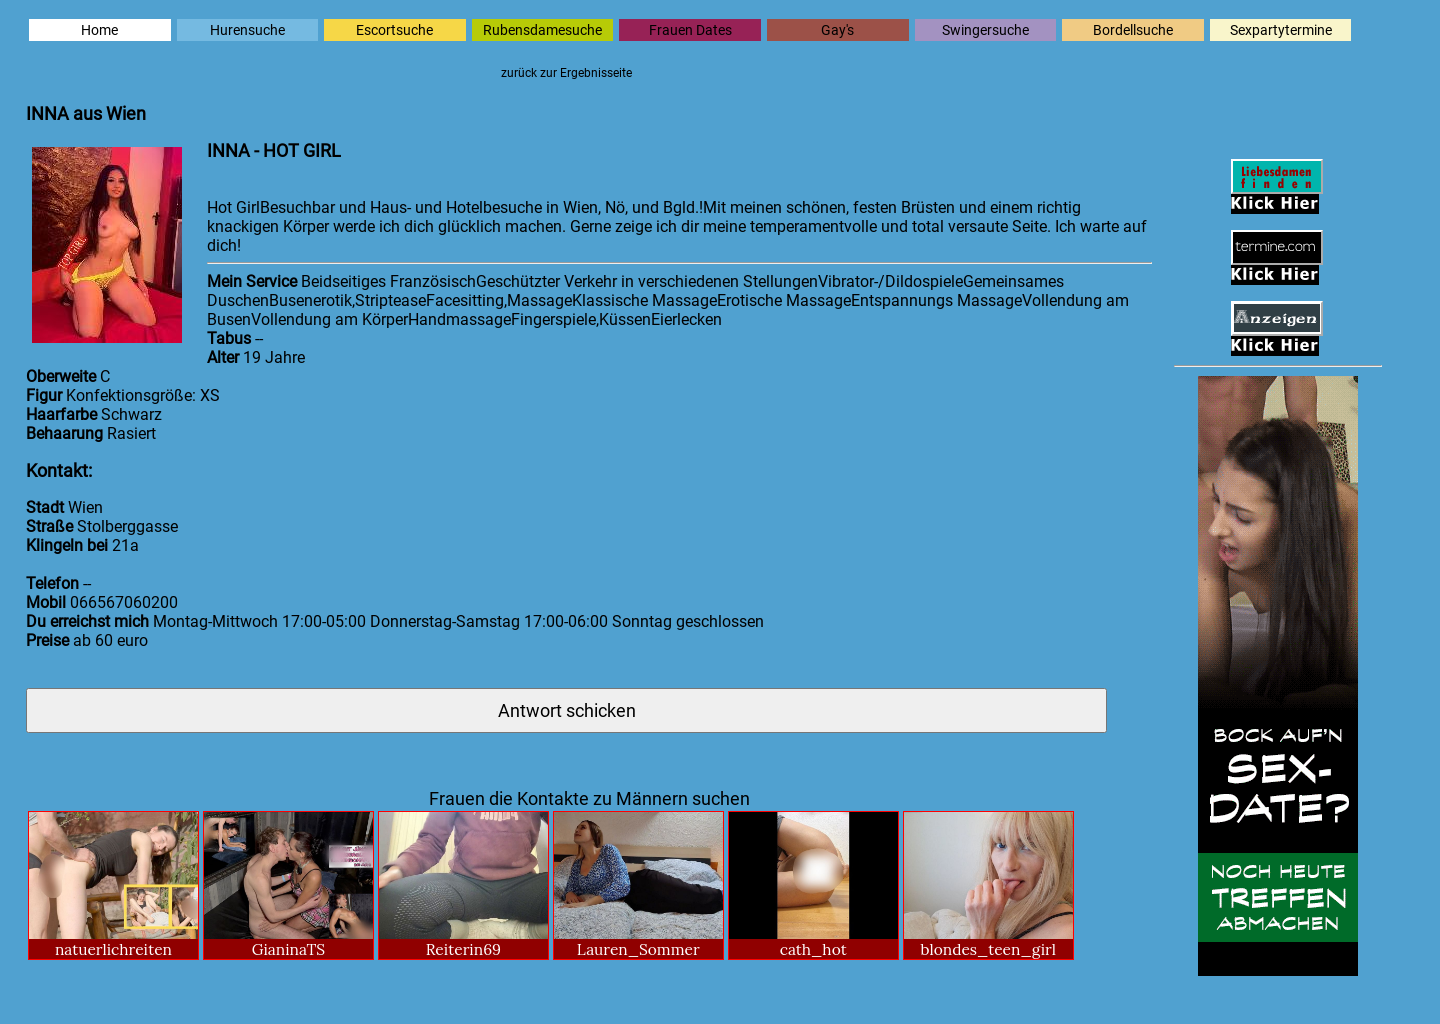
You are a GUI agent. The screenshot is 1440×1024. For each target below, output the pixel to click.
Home (99, 30)
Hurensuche (247, 30)
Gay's (837, 30)
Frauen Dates (690, 30)
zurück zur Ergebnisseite (566, 73)
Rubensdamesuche (542, 30)
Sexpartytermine (1281, 30)
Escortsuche (394, 30)
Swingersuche (985, 30)
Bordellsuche (1133, 30)
